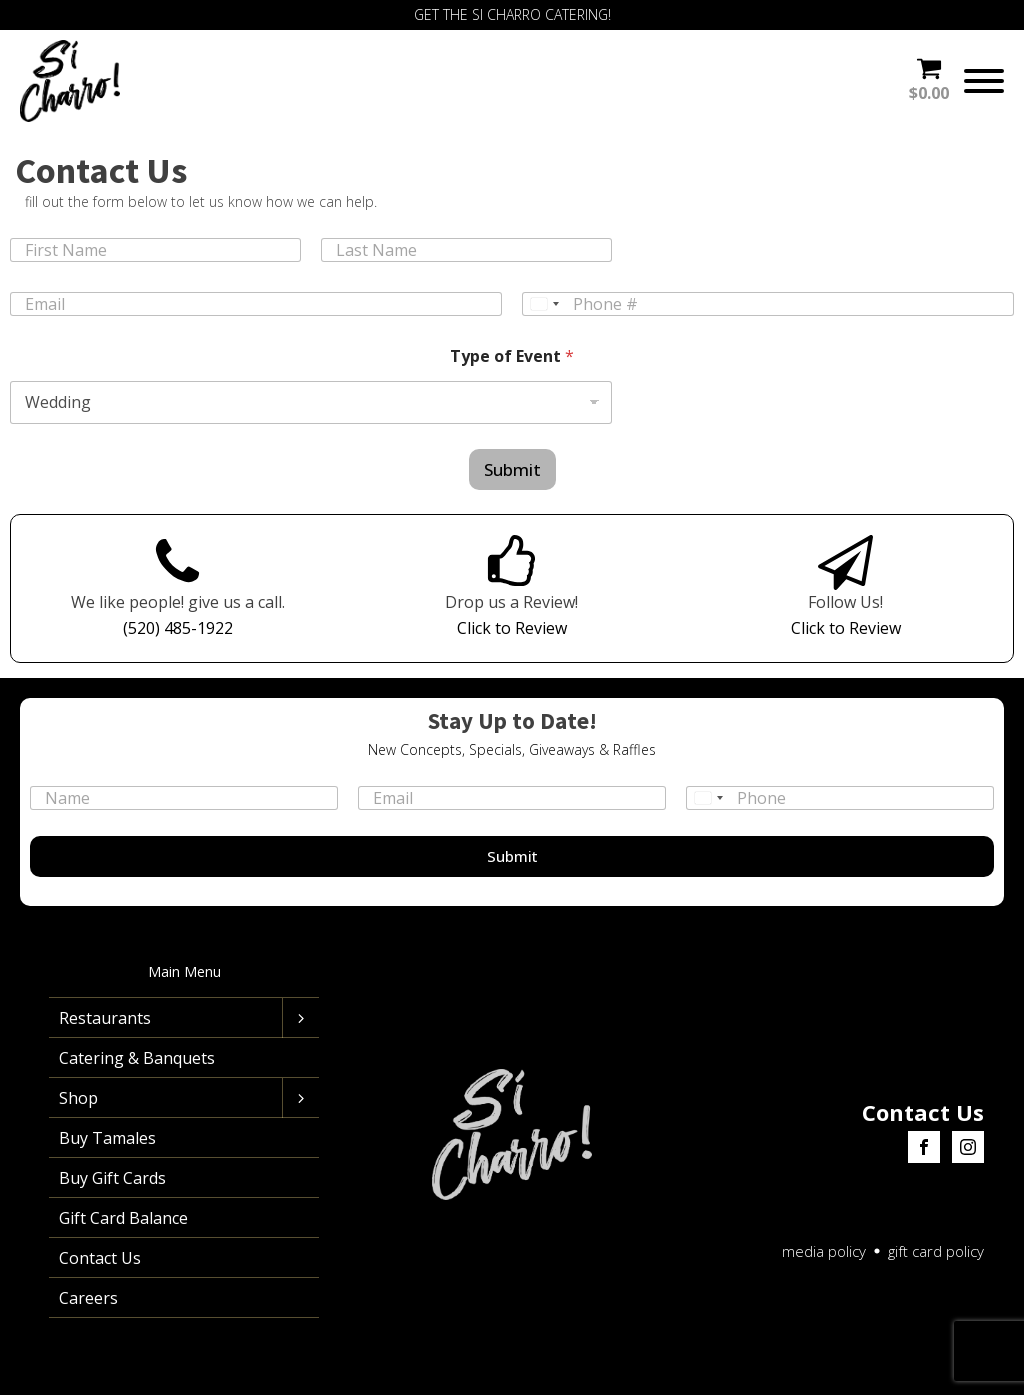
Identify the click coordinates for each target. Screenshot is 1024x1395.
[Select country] (544, 304)
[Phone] (768, 304)
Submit (512, 469)
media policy (824, 1251)
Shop (78, 1098)
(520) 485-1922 (178, 628)
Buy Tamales (107, 1138)
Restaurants (105, 1018)
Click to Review (512, 628)
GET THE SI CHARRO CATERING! (512, 14)
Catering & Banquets (137, 1058)
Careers (88, 1298)
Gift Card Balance (123, 1218)
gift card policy (936, 1251)
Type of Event (512, 356)
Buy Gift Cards (112, 1178)
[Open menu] (984, 81)
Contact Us (100, 1258)
